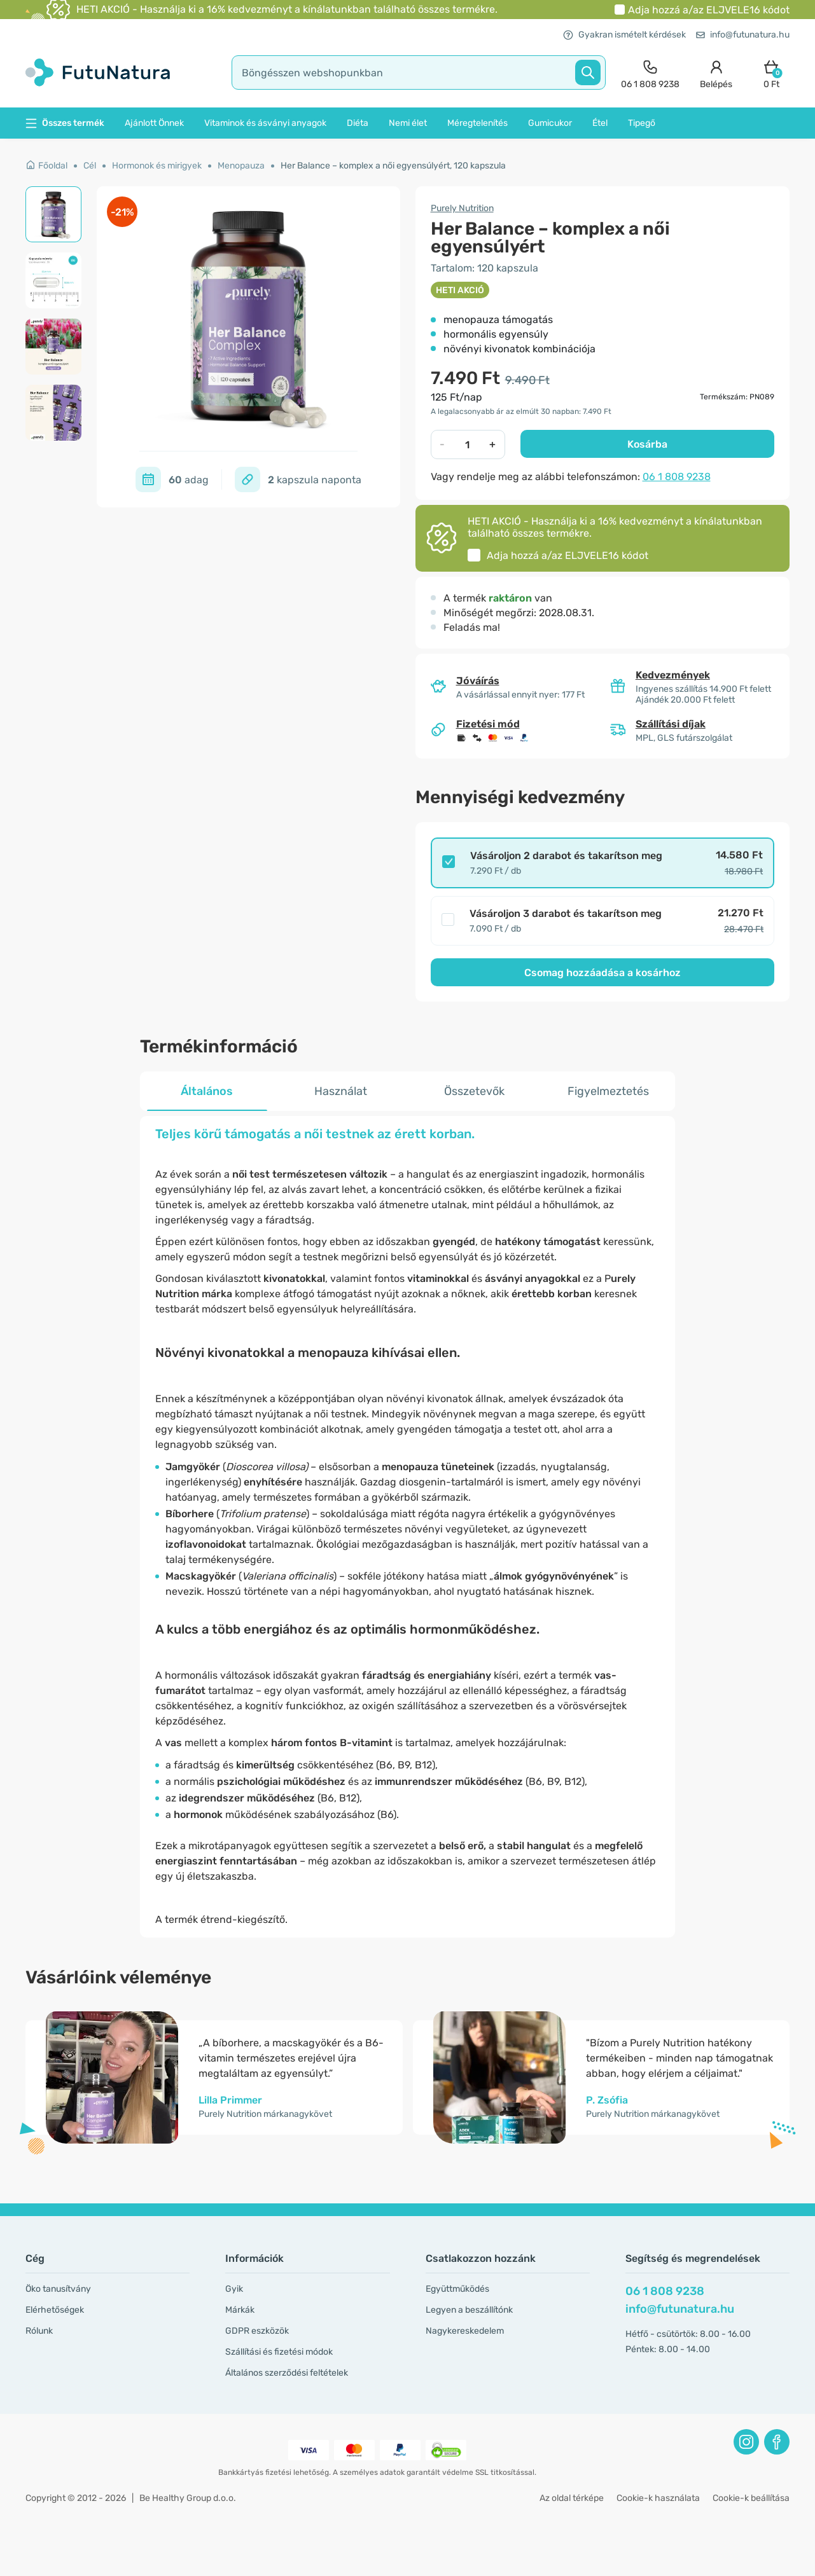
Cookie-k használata (658, 2498)
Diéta (357, 123)
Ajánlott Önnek (154, 123)
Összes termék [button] (64, 123)
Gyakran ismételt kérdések (624, 34)
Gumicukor (550, 123)
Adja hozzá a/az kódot (709, 10)
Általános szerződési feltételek (286, 2372)
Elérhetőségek (54, 2309)
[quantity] (467, 444)
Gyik (234, 2288)
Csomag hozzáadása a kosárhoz (602, 973)
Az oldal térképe (572, 2498)
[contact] (650, 73)
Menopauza (241, 165)
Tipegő (641, 123)
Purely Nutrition (462, 208)
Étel (600, 123)
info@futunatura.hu (743, 34)
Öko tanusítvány (58, 2288)
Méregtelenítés (477, 123)
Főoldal (46, 165)
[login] (716, 73)
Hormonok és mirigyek (157, 165)
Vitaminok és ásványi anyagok (265, 123)
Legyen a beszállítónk (469, 2309)
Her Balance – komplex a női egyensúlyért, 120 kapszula (393, 165)
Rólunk (39, 2330)
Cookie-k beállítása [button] (751, 2498)
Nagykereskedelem (465, 2330)
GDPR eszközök (257, 2330)
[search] (419, 72)
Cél (89, 165)
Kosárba (647, 444)
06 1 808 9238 (677, 477)
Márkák (239, 2309)
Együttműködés (457, 2288)
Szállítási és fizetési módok (279, 2351)
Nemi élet (408, 123)
